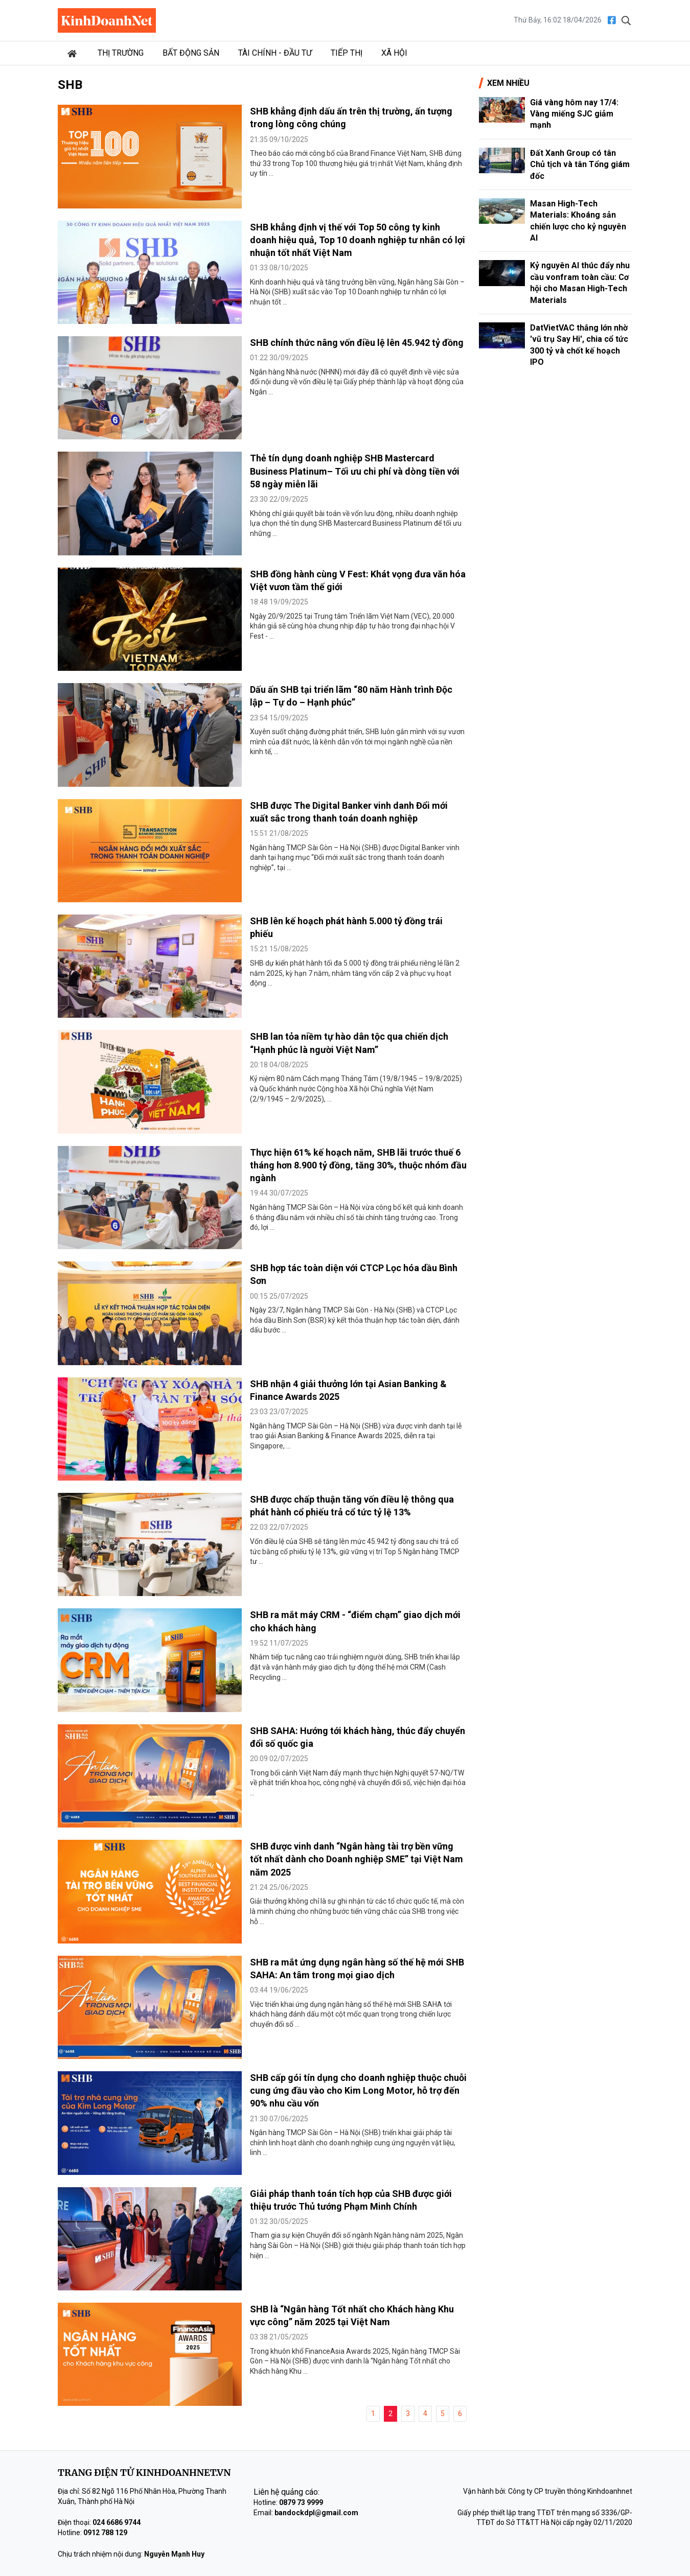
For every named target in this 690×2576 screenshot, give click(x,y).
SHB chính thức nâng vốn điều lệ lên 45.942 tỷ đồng (357, 342)
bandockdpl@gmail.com (316, 2513)
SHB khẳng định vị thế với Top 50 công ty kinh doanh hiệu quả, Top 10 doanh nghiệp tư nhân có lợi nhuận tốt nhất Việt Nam (357, 240)
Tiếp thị (346, 53)
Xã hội (394, 53)
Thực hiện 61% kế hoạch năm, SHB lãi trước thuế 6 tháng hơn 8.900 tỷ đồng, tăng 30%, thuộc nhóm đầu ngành (358, 1165)
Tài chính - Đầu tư (275, 53)
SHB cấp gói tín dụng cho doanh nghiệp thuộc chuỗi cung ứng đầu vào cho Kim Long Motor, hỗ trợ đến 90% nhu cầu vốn (358, 2090)
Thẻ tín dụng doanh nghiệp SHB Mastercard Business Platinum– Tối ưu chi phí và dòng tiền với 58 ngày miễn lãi (354, 471)
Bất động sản (191, 53)
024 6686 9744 (117, 2522)
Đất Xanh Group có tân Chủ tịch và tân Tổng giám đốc (580, 164)
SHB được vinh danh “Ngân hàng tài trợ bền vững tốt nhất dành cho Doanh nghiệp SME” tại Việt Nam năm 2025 (356, 1859)
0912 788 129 (105, 2532)
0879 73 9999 (301, 2502)
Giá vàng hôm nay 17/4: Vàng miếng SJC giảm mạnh (574, 114)
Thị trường (121, 53)
